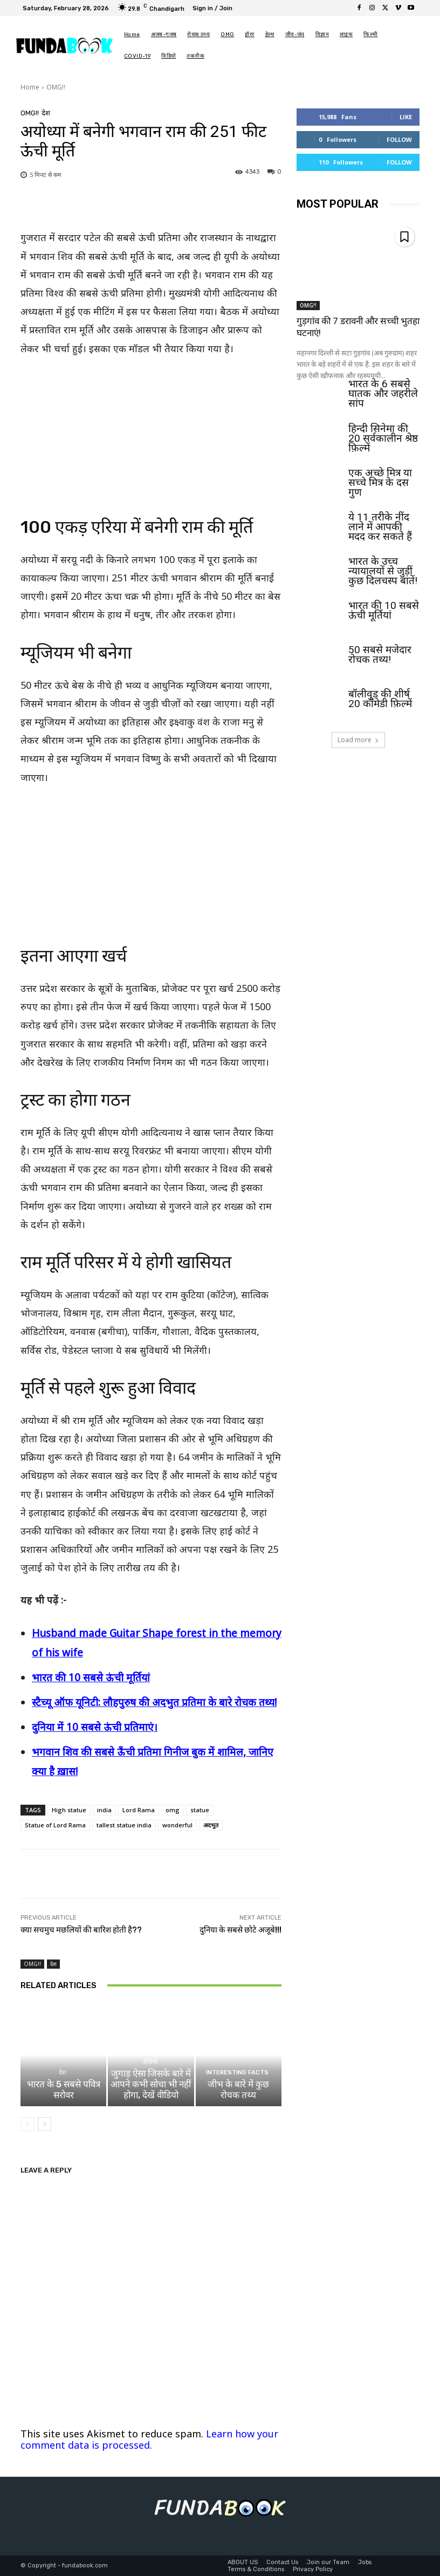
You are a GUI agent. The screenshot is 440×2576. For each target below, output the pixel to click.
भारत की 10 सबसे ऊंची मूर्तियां (91, 1677)
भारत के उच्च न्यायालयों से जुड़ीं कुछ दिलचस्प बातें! (382, 570)
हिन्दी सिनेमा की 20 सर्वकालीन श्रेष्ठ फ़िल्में (383, 438)
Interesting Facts (237, 2072)
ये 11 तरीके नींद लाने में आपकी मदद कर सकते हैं (380, 526)
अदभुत (210, 1825)
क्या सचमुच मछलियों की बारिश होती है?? (81, 1930)
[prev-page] (27, 2124)
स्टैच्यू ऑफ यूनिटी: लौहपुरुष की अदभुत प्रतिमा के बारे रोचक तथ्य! (154, 1702)
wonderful (177, 1825)
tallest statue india (124, 1825)
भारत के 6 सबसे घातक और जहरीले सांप (383, 393)
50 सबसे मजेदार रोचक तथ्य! (379, 654)
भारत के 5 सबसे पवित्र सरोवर (63, 2089)
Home (29, 87)
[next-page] (44, 2124)
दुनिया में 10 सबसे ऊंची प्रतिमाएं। (94, 1727)
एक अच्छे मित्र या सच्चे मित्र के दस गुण (380, 482)
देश (46, 113)
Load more (358, 739)
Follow (399, 139)
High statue (69, 1810)
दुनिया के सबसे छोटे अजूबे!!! (240, 1930)
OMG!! (55, 87)
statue (199, 1810)
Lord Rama (138, 1810)
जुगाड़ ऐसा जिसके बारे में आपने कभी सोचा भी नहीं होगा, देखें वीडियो (151, 2084)
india (104, 1810)
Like (406, 117)
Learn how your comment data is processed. (149, 2439)
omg (173, 1810)
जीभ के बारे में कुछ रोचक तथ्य (238, 2089)
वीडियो (149, 2062)
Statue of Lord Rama (55, 1825)
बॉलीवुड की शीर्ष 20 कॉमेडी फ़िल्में (380, 698)
